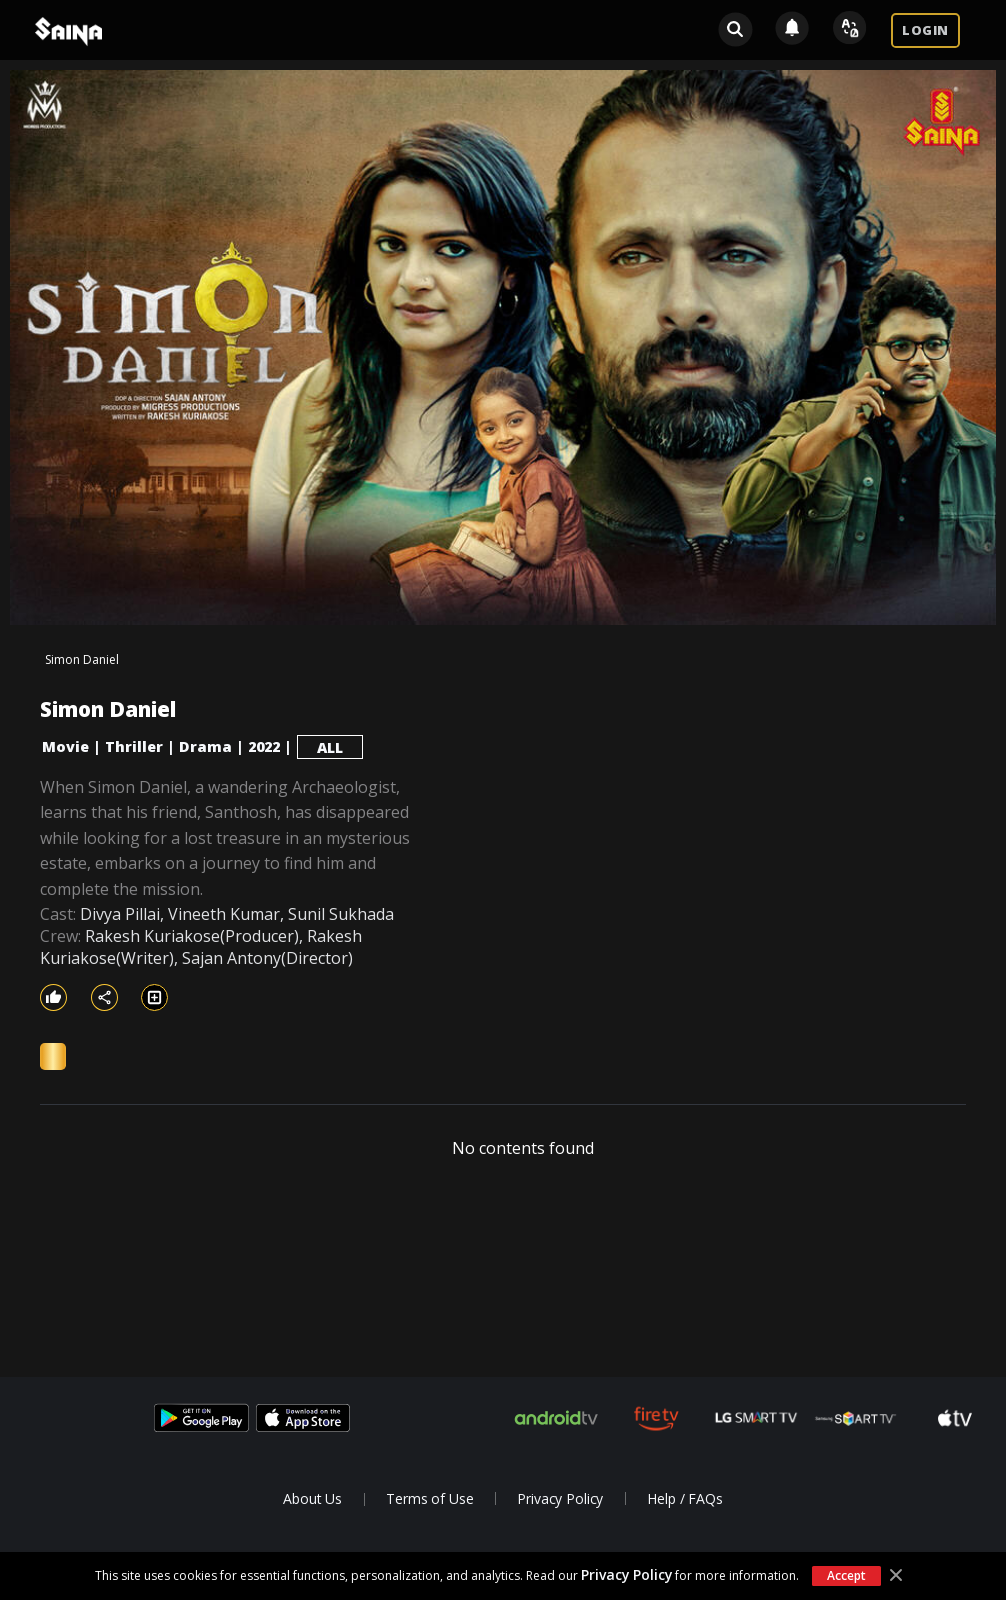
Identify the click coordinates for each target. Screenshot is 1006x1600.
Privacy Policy (626, 1574)
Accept (846, 1575)
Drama (205, 746)
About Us (312, 1498)
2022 (264, 746)
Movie (65, 746)
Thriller (134, 746)
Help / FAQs (684, 1498)
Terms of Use (429, 1498)
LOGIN (925, 30)
